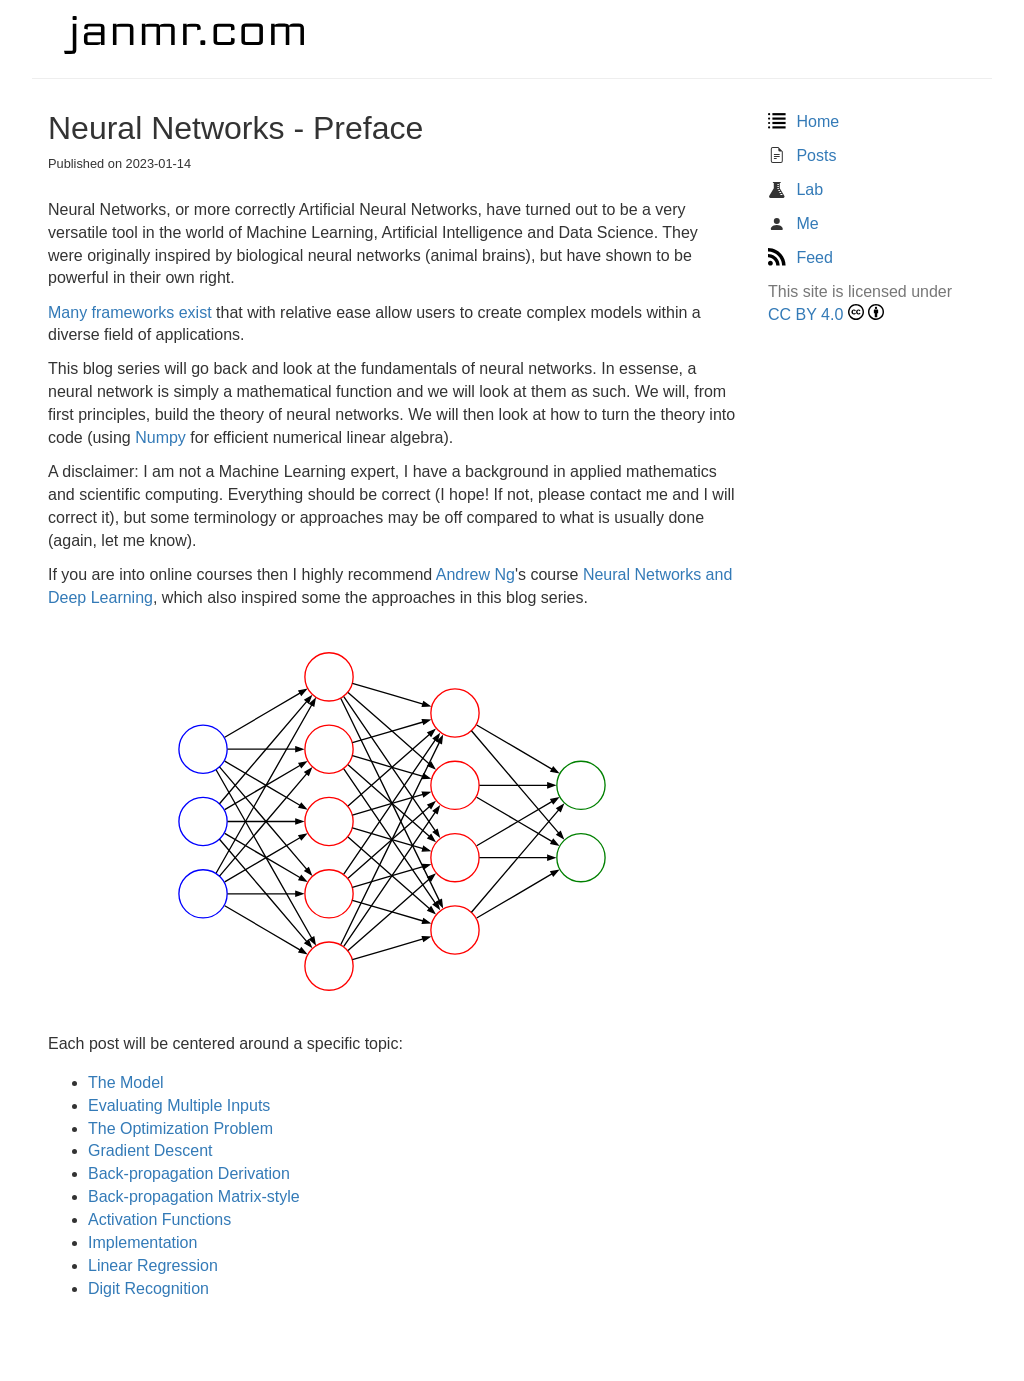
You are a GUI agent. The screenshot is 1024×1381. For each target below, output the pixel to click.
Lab (795, 189)
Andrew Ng (475, 574)
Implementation (142, 1242)
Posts (802, 155)
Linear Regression (153, 1265)
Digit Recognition (148, 1288)
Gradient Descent (150, 1150)
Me (793, 223)
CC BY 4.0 (805, 314)
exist (195, 312)
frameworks (133, 312)
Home (803, 121)
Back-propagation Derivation (189, 1173)
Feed (800, 257)
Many (67, 312)
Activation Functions (159, 1219)
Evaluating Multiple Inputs (179, 1105)
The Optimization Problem (180, 1128)
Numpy (160, 437)
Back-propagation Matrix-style (194, 1196)
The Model (126, 1082)
